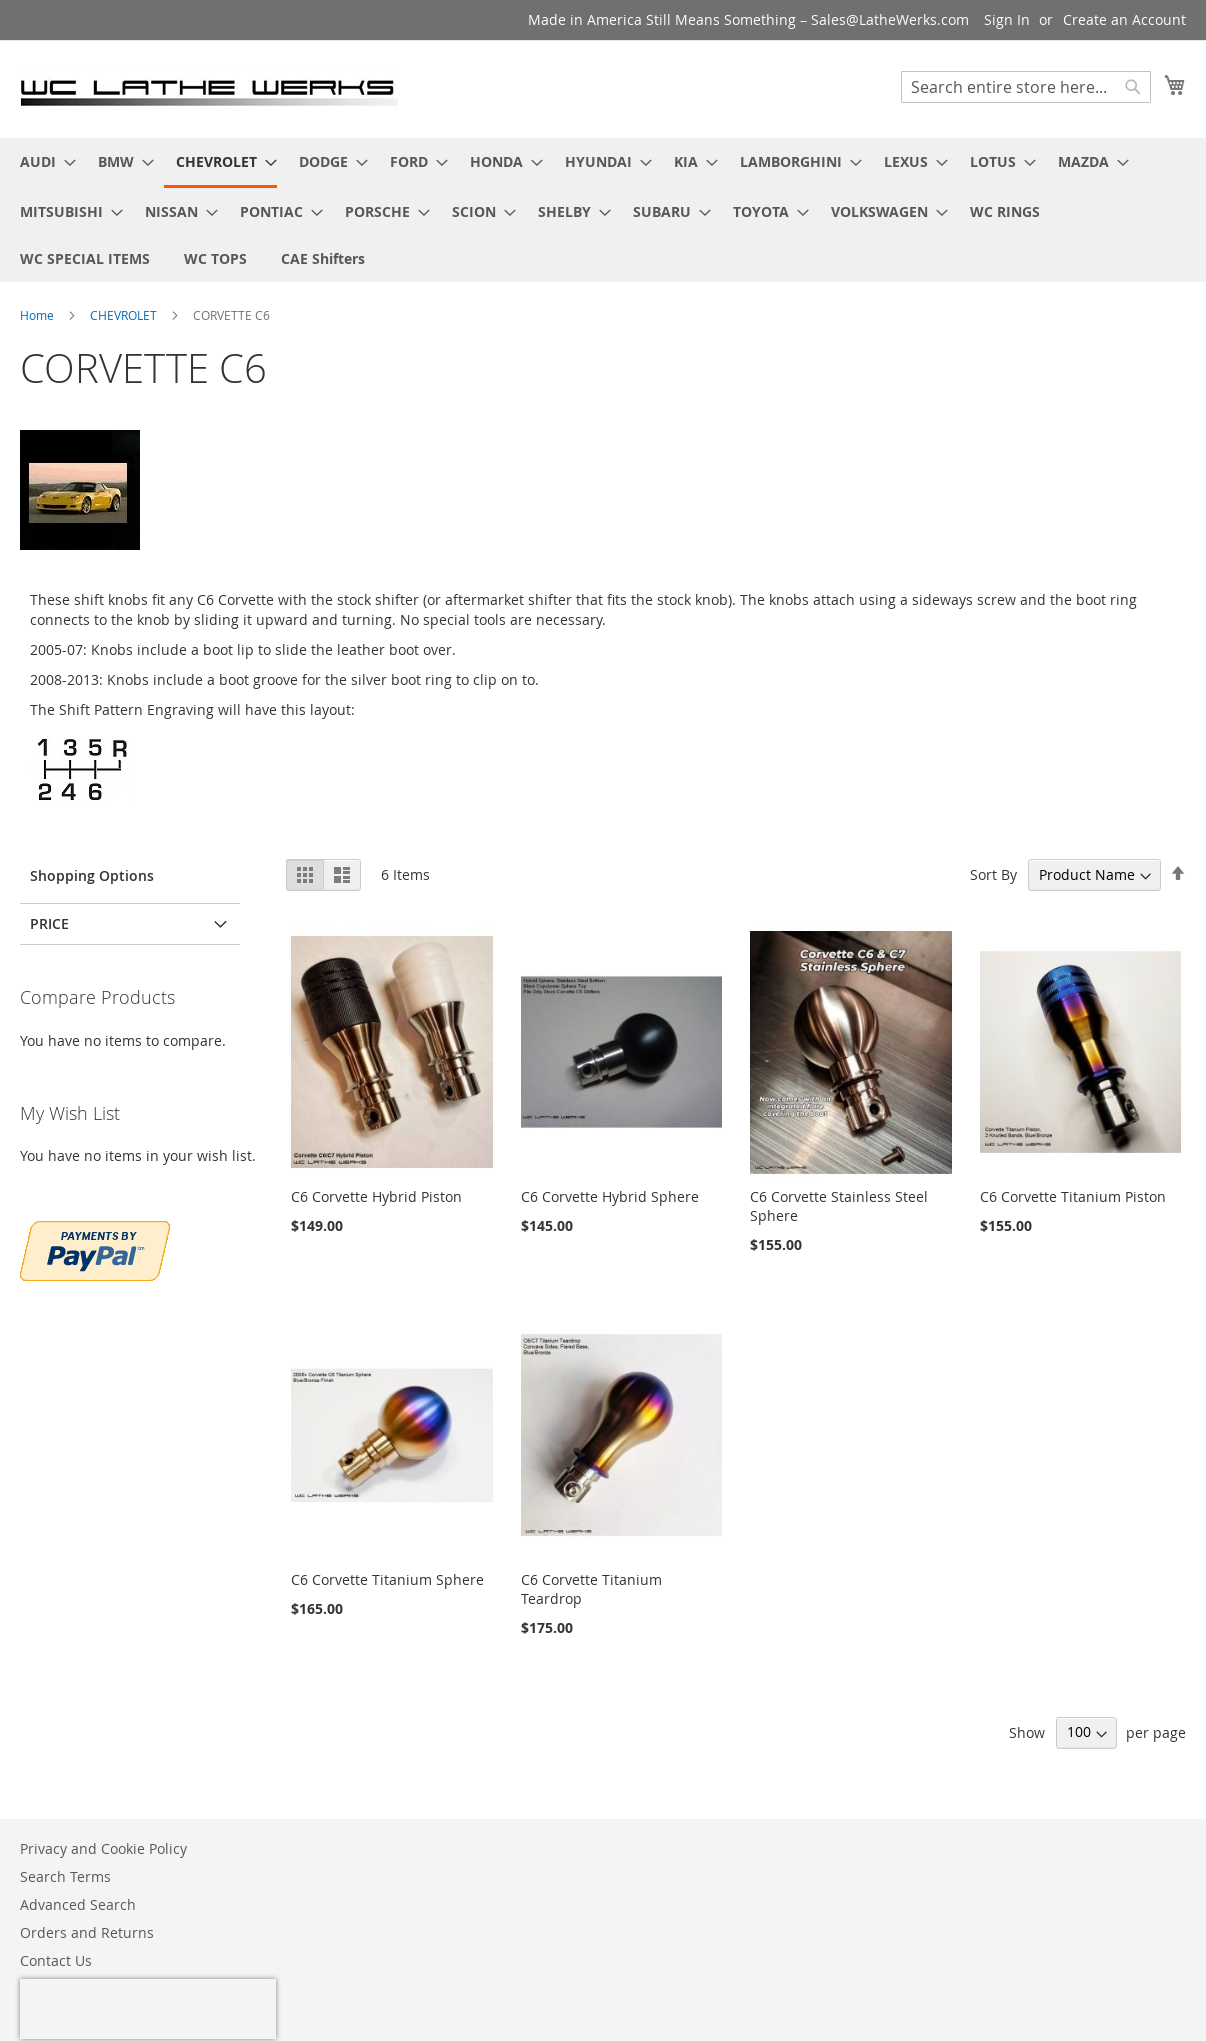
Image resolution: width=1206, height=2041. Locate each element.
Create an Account (1124, 19)
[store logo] (209, 88)
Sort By (993, 874)
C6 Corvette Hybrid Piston (376, 1196)
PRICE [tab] (49, 923)
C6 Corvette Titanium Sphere (387, 1579)
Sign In (1007, 19)
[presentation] (148, 2009)
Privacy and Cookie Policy (103, 1848)
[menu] (603, 210)
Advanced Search (78, 1904)
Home (38, 315)
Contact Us (56, 1960)
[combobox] (1026, 87)
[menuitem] (42, 161)
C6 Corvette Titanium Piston (1073, 1196)
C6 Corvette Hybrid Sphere (610, 1196)
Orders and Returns (87, 1932)
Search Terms (65, 1876)
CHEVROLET (125, 315)
